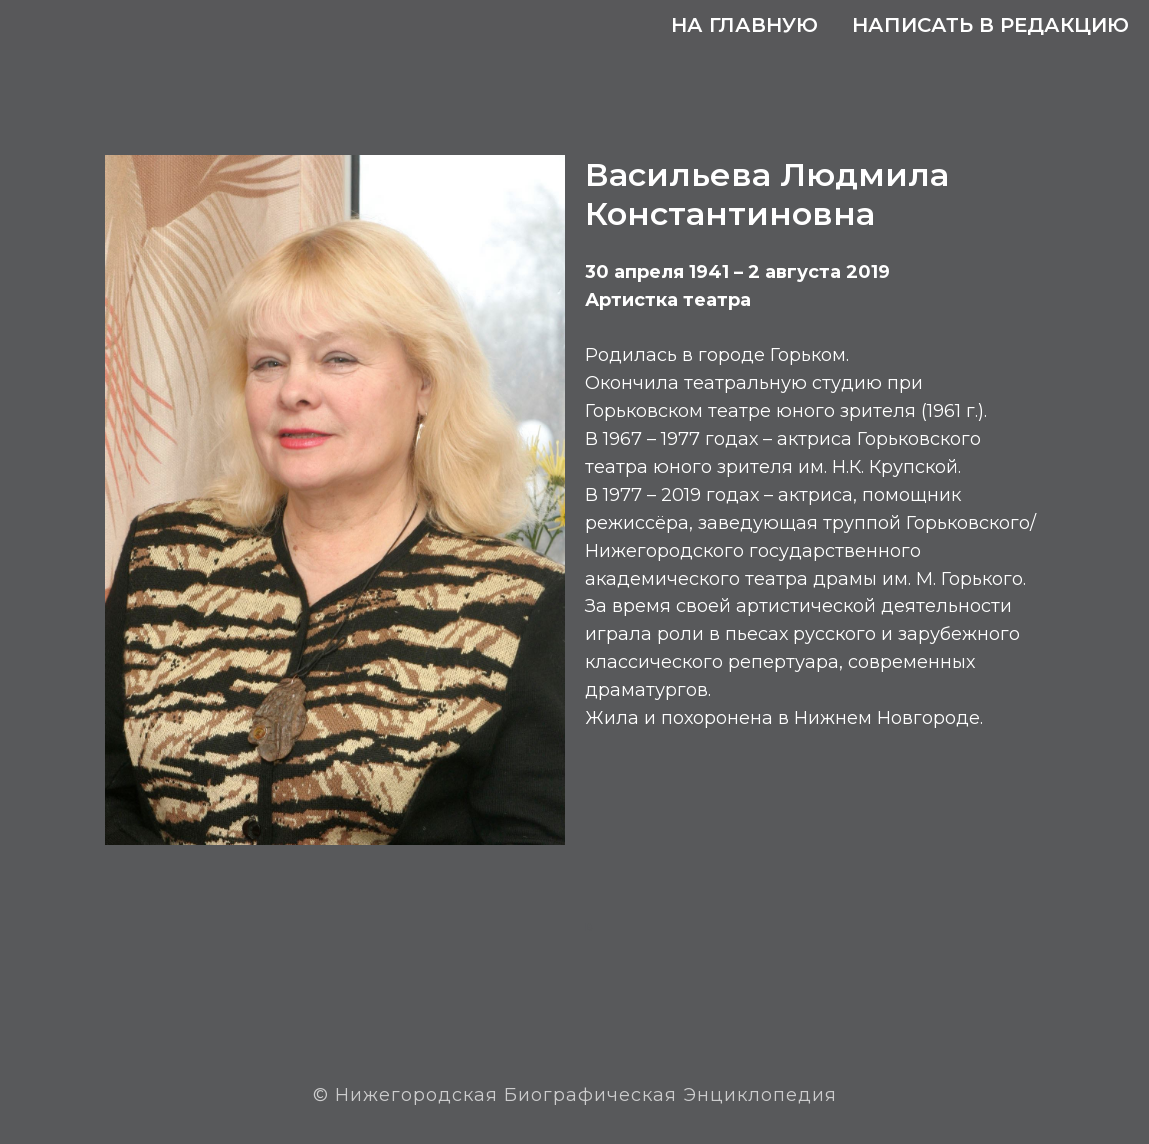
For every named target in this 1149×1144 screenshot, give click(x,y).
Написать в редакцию (990, 25)
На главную (744, 25)
